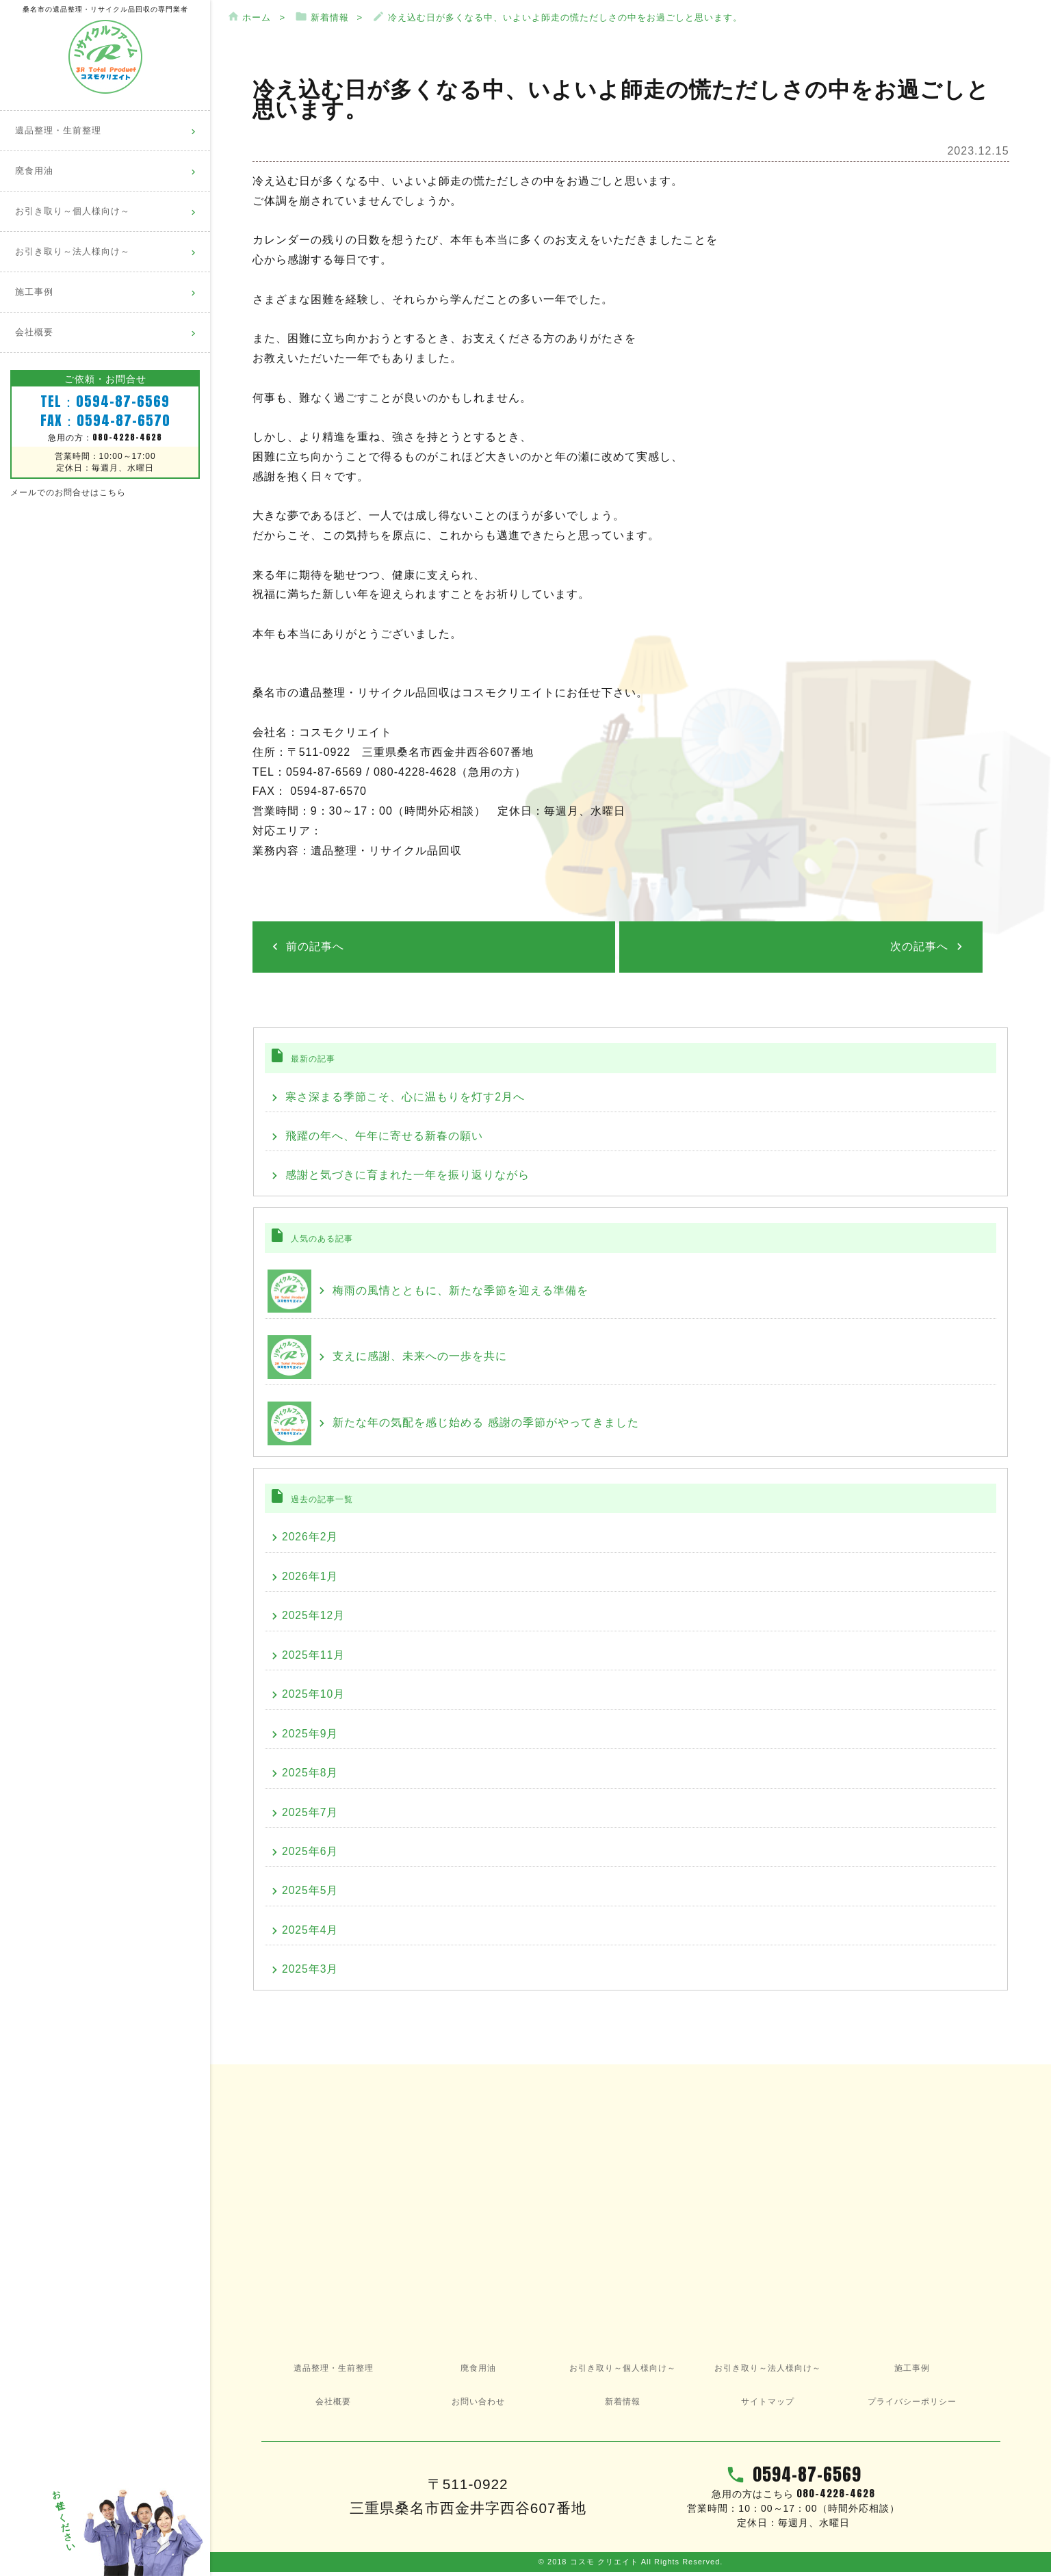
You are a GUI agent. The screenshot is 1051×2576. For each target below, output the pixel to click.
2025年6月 (308, 1855)
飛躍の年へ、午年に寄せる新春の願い (380, 1134)
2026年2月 (308, 1537)
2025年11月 (311, 1656)
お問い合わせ (478, 2405)
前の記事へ (312, 945)
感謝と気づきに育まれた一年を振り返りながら (404, 1174)
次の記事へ (921, 945)
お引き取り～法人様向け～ (72, 252)
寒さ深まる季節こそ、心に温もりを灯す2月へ (401, 1095)
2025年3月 (308, 1973)
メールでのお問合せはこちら (68, 492)
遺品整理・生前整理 (58, 130)
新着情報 (622, 2405)
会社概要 (34, 332)
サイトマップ (767, 2405)
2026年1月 (308, 1577)
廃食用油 (34, 171)
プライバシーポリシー (912, 2405)
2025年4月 (308, 1933)
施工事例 (34, 292)
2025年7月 (308, 1815)
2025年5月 (308, 1894)
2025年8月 (308, 1775)
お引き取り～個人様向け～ (72, 211)
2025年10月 (311, 1696)
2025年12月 (311, 1616)
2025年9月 (308, 1736)
